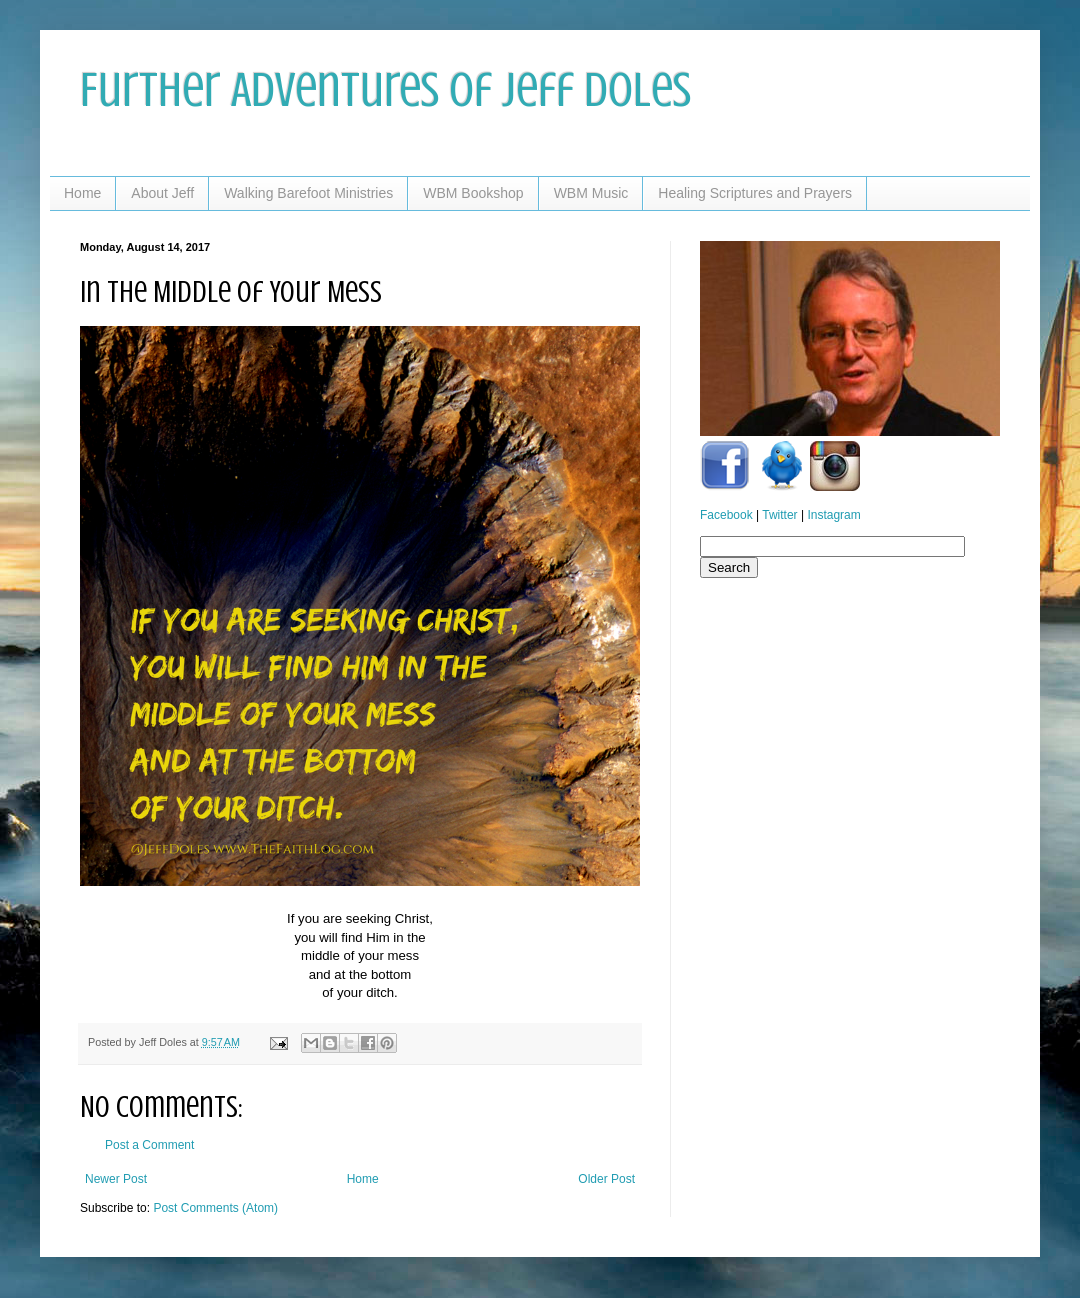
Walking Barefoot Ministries (308, 193)
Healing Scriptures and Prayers (755, 193)
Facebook (726, 515)
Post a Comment (149, 1145)
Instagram (833, 515)
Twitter (779, 515)
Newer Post (116, 1179)
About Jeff (162, 193)
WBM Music (591, 193)
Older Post (606, 1179)
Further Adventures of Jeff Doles (385, 90)
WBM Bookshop (473, 193)
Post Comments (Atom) (215, 1208)
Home (82, 193)
